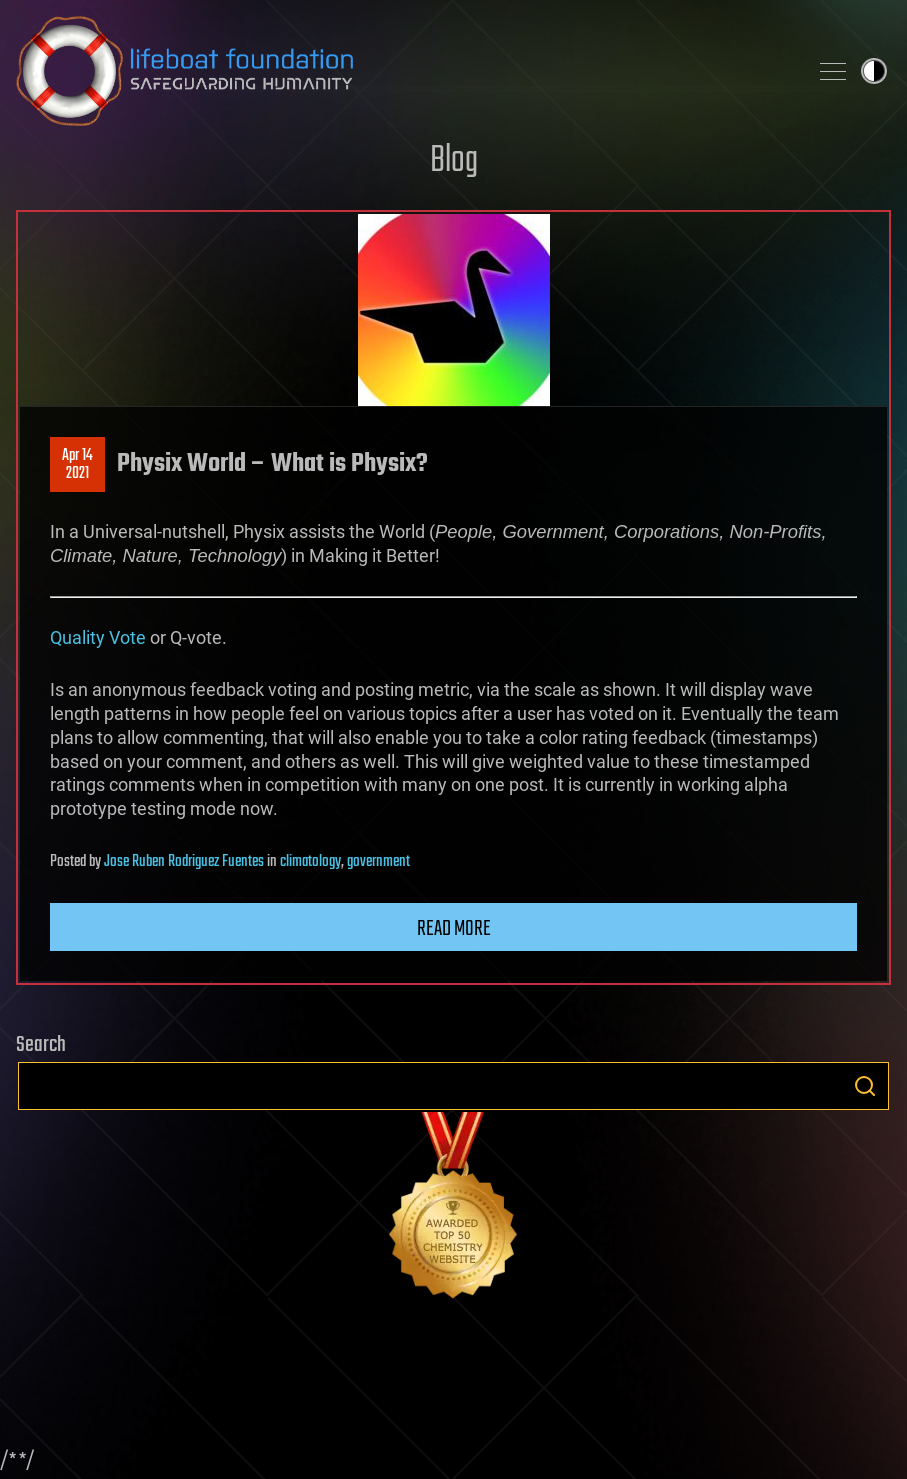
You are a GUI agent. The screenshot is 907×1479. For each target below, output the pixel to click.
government (378, 862)
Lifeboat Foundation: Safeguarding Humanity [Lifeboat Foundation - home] (403, 71)
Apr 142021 (77, 465)
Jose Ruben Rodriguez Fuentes (184, 862)
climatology (310, 862)
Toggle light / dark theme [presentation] (874, 71)
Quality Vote (98, 637)
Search (865, 1086)
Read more (454, 929)
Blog (454, 161)
